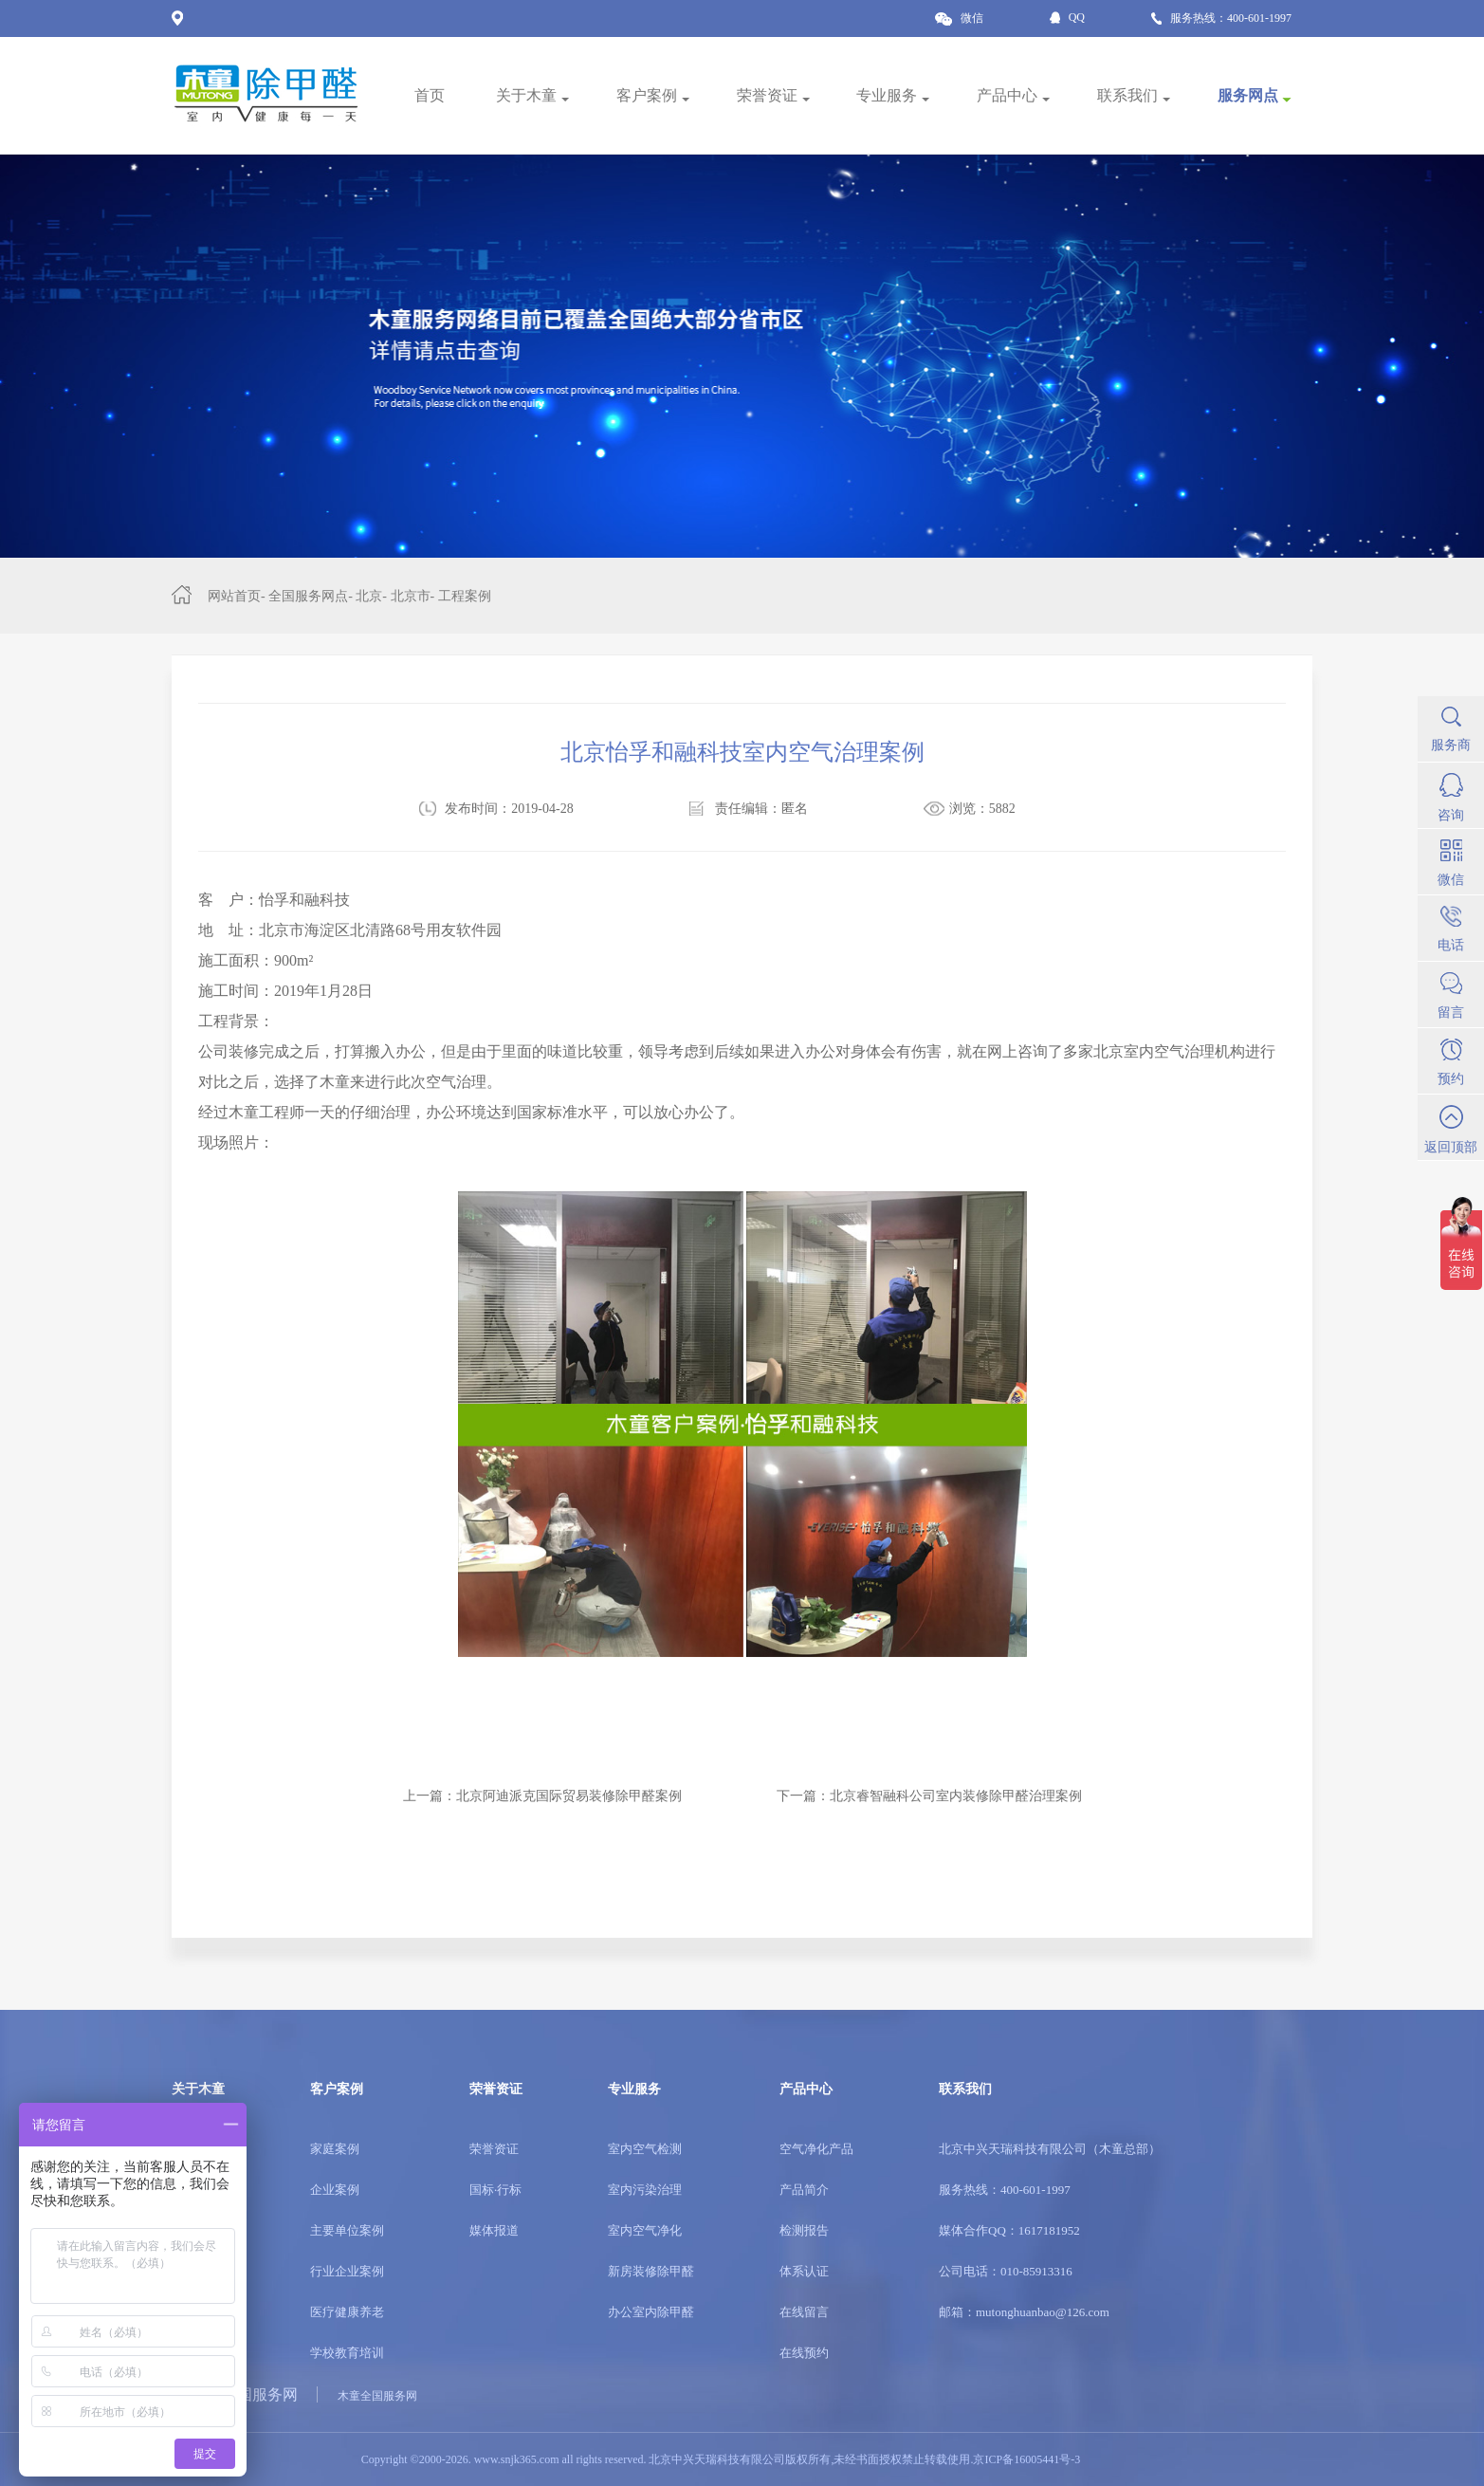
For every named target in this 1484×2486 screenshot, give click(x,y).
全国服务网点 (308, 596)
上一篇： (542, 1796)
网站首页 (234, 596)
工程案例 (464, 596)
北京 (369, 596)
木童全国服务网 (377, 2396)
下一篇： (929, 1796)
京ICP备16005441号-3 (1026, 2459)
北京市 (411, 596)
